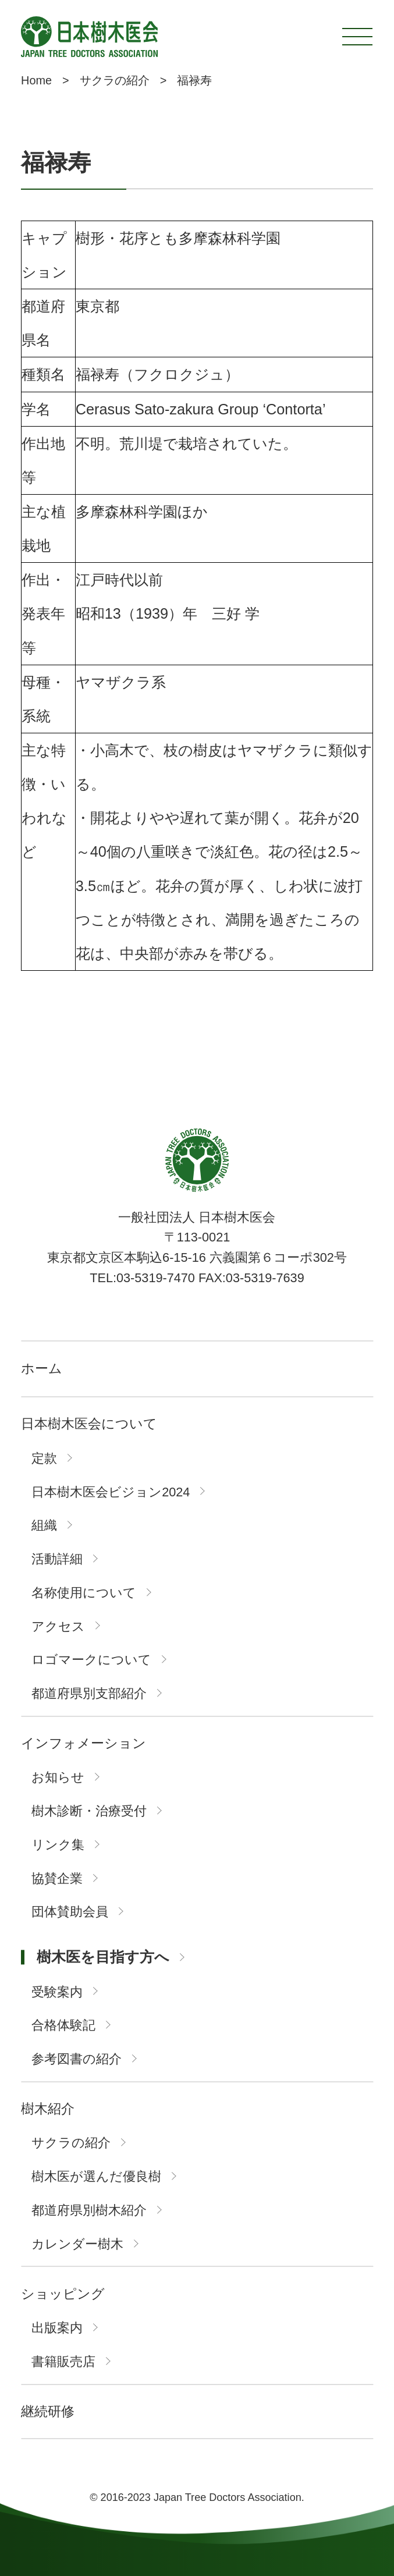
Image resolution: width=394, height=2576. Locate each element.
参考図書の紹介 (76, 2059)
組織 (44, 1525)
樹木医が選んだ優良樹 (96, 2176)
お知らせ (57, 1777)
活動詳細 (57, 1559)
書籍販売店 (63, 2361)
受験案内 (57, 1992)
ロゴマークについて (91, 1660)
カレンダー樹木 (77, 2244)
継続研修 (47, 2411)
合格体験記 (63, 2025)
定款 (44, 1458)
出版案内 (57, 2328)
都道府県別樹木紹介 (89, 2210)
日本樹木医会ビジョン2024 (110, 1492)
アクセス (58, 1626)
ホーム (41, 1368)
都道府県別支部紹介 (89, 1693)
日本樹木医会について (89, 1424)
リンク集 (57, 1845)
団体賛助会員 (69, 1912)
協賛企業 (57, 1878)
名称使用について (83, 1593)
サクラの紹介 (71, 2143)
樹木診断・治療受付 (89, 1811)
